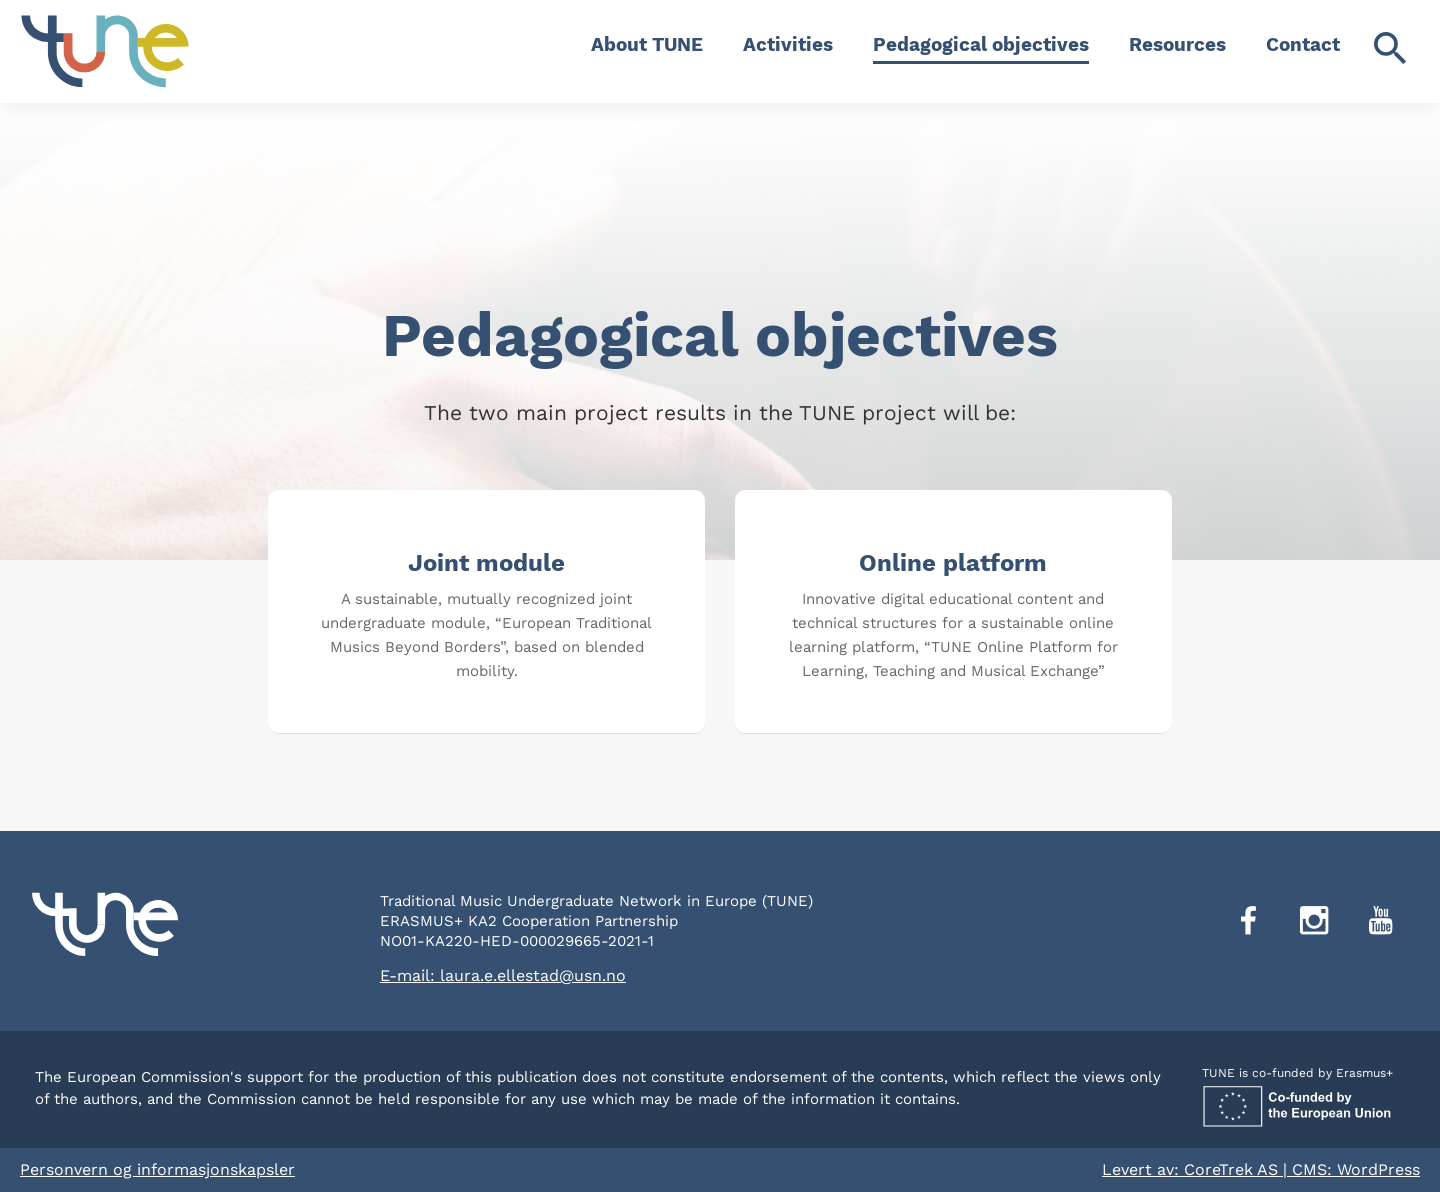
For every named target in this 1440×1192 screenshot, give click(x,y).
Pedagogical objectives (981, 44)
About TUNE (647, 44)
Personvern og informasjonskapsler (157, 1169)
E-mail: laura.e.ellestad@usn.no (503, 975)
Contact (1303, 44)
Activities (788, 44)
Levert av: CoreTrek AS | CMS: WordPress (1261, 1169)
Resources (1177, 44)
